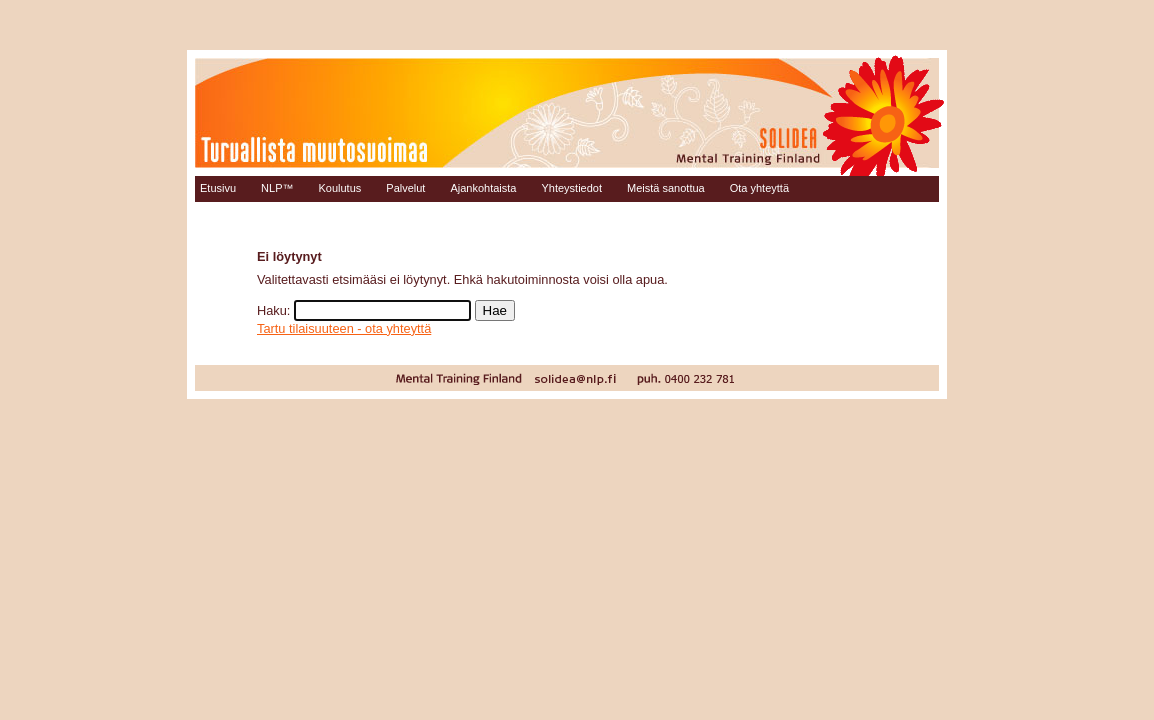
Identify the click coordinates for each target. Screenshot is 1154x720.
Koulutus (339, 188)
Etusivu (218, 188)
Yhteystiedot (571, 188)
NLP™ (277, 188)
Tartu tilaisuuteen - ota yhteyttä (344, 328)
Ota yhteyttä (759, 188)
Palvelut (405, 188)
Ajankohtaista (483, 188)
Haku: (273, 310)
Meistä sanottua (666, 188)
